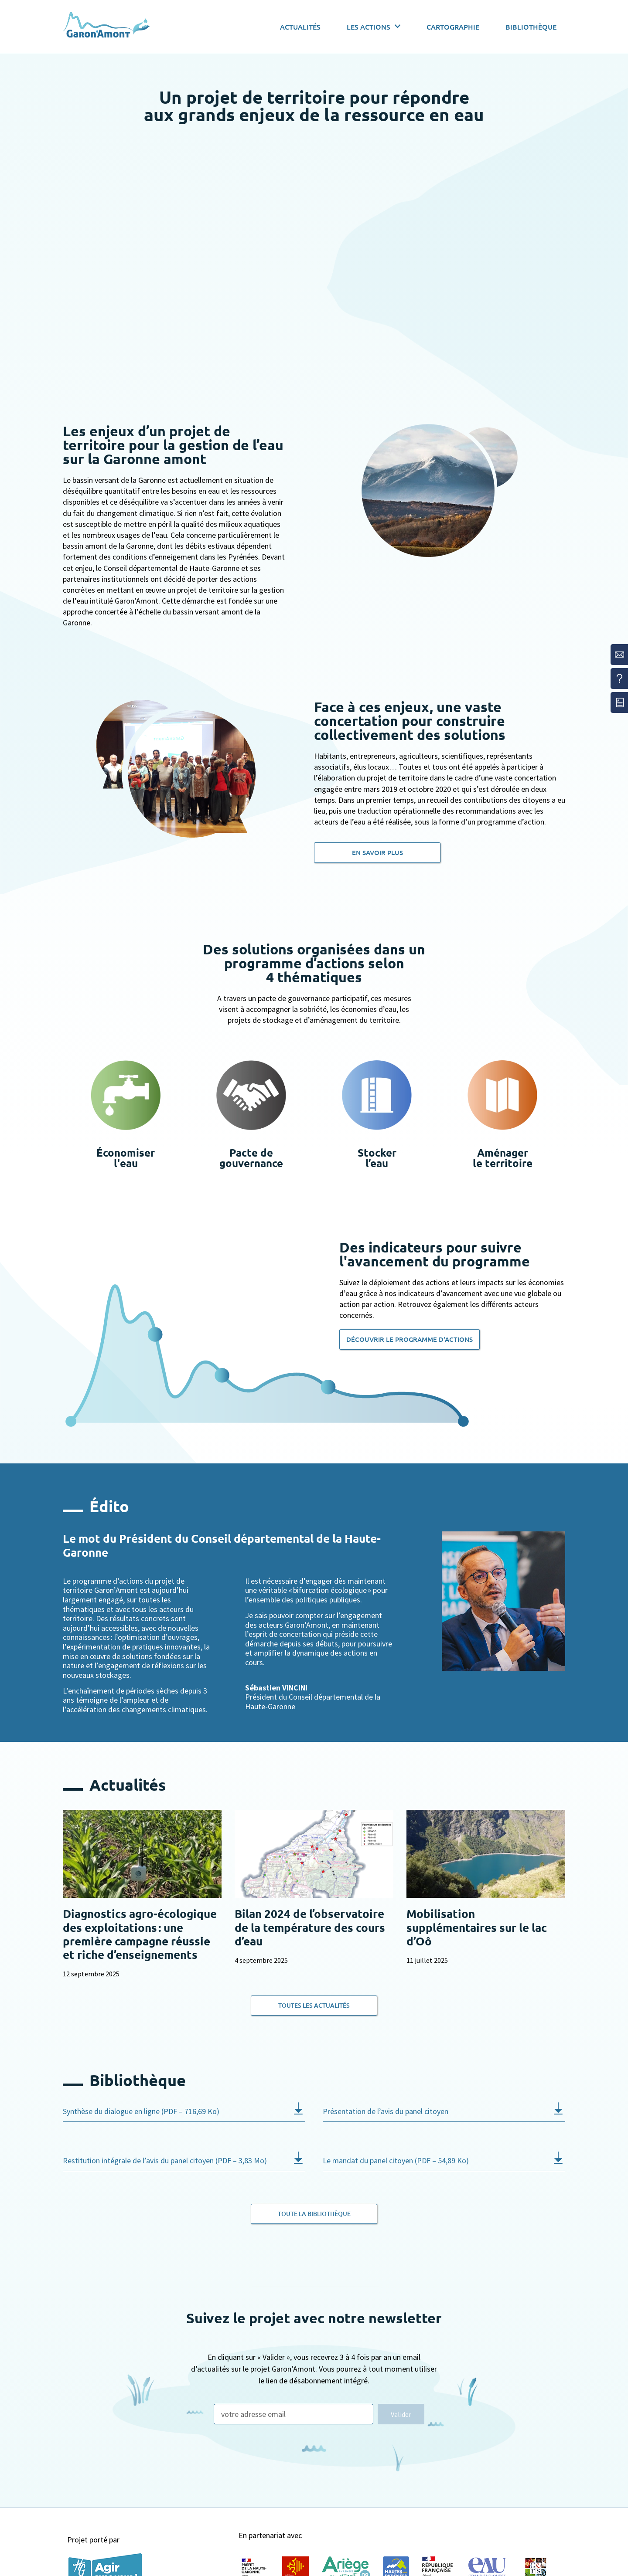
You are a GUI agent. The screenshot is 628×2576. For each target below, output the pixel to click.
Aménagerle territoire (502, 1158)
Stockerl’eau (377, 1158)
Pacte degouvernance (251, 1158)
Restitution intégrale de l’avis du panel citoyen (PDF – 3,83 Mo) (165, 2160)
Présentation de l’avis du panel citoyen (385, 2111)
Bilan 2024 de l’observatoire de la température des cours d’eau (310, 1927)
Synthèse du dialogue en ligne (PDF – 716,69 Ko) (141, 2111)
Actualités (300, 26)
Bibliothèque (530, 26)
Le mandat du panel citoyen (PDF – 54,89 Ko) (396, 2160)
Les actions (373, 26)
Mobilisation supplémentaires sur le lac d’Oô (476, 1927)
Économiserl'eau (125, 1158)
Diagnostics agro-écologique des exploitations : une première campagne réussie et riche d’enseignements (140, 1934)
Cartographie (453, 26)
